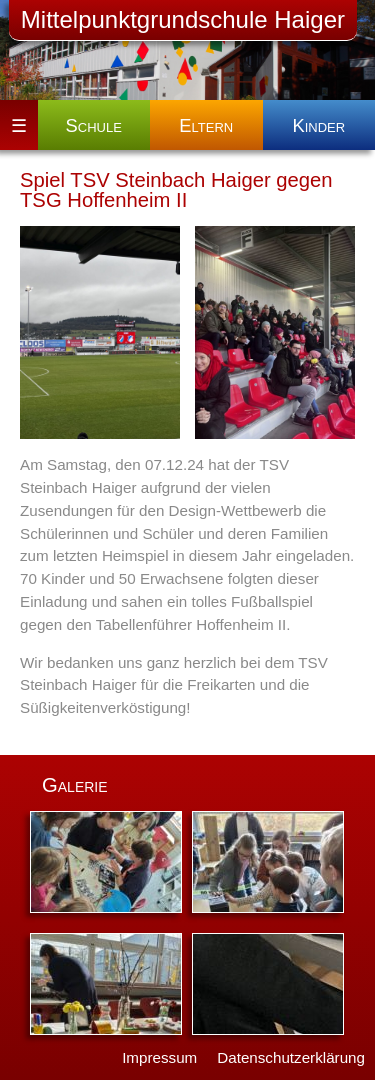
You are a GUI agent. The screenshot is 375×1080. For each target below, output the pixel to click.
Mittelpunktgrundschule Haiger (183, 19)
